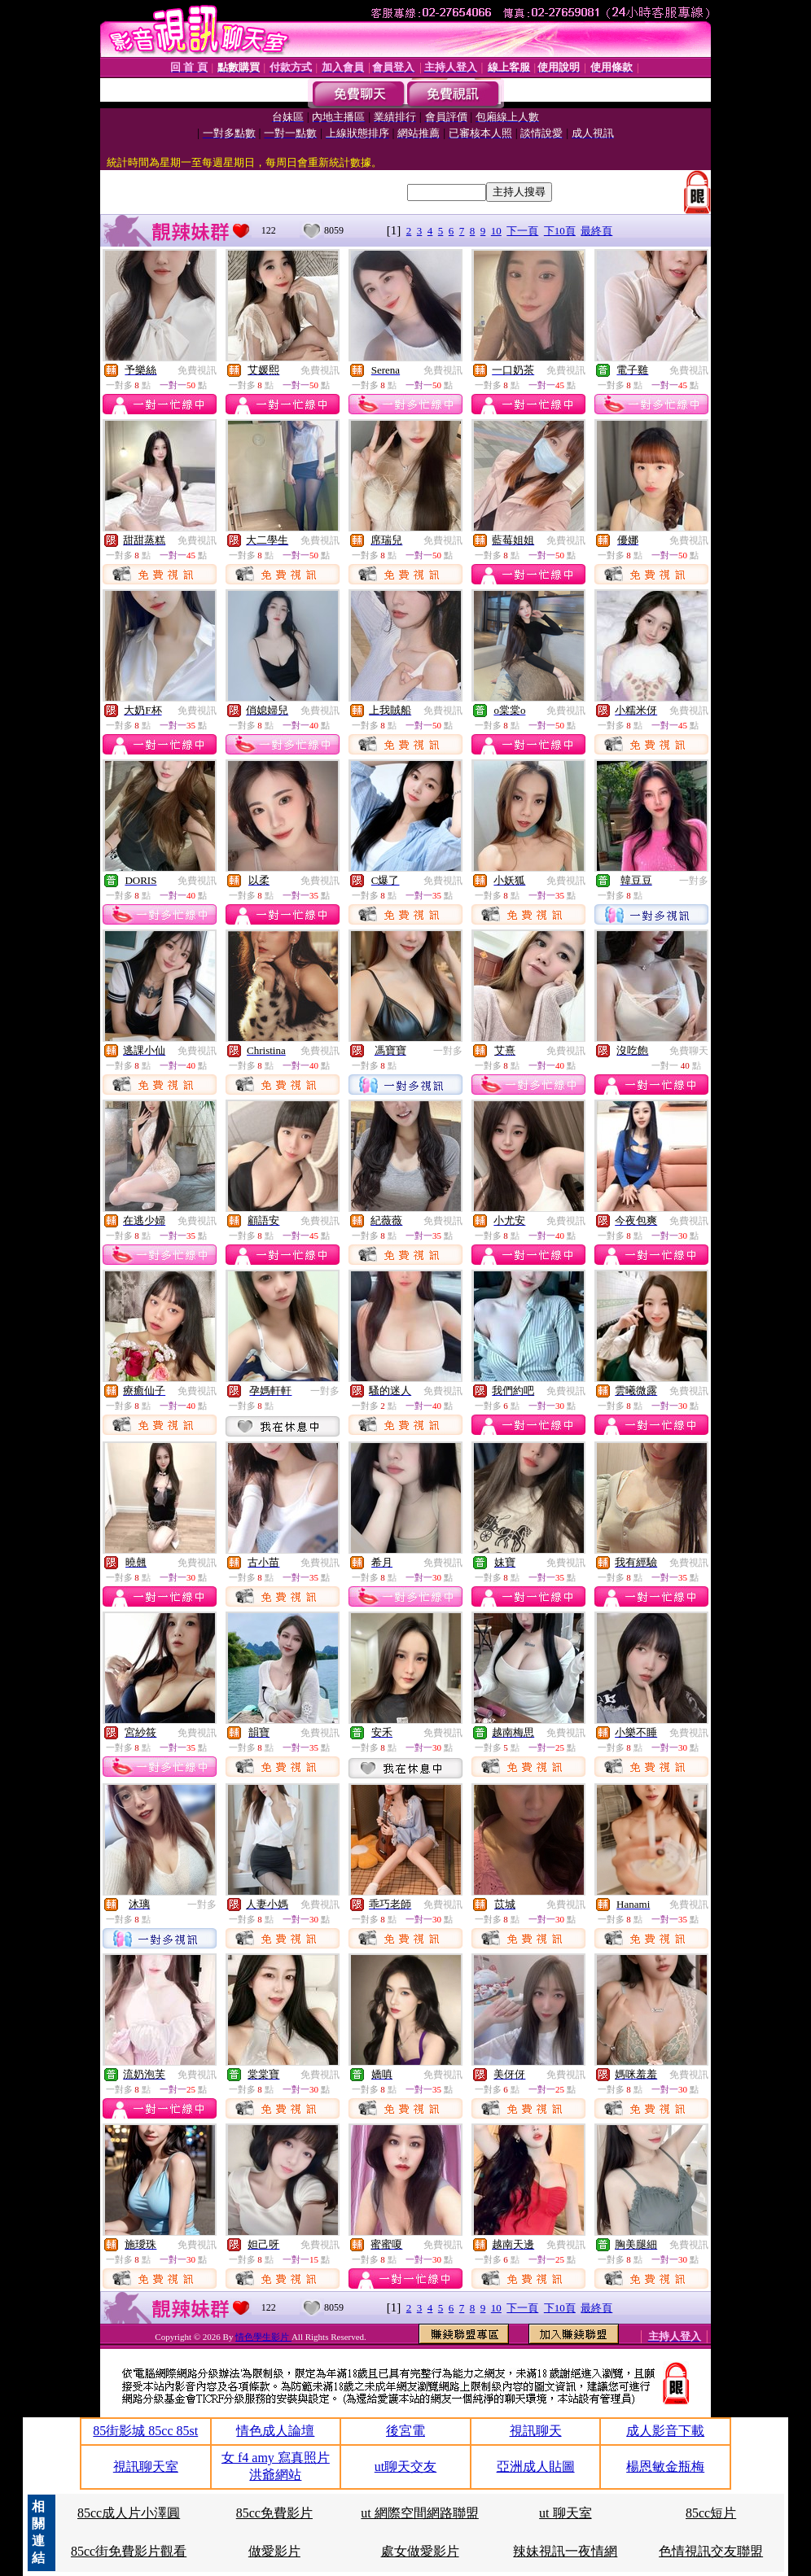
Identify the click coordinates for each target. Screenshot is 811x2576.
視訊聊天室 (145, 2466)
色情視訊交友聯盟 (711, 2551)
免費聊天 (688, 1050)
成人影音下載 (665, 2431)
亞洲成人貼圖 (536, 2466)
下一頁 (522, 231)
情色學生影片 (263, 2337)
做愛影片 (274, 2551)
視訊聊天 (536, 2431)
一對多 (693, 880)
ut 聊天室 (565, 2513)
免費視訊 (197, 370)
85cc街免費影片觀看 (128, 2551)
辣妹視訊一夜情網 (565, 2551)
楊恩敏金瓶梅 (665, 2466)
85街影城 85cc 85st (145, 2431)
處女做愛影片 (420, 2551)
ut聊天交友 (405, 2466)
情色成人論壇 (275, 2431)
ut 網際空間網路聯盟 (419, 2513)
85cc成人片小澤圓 (128, 2513)
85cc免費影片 (274, 2513)
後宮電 (405, 2431)
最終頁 (596, 231)
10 (496, 231)
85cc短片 (711, 2513)
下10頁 (560, 231)
